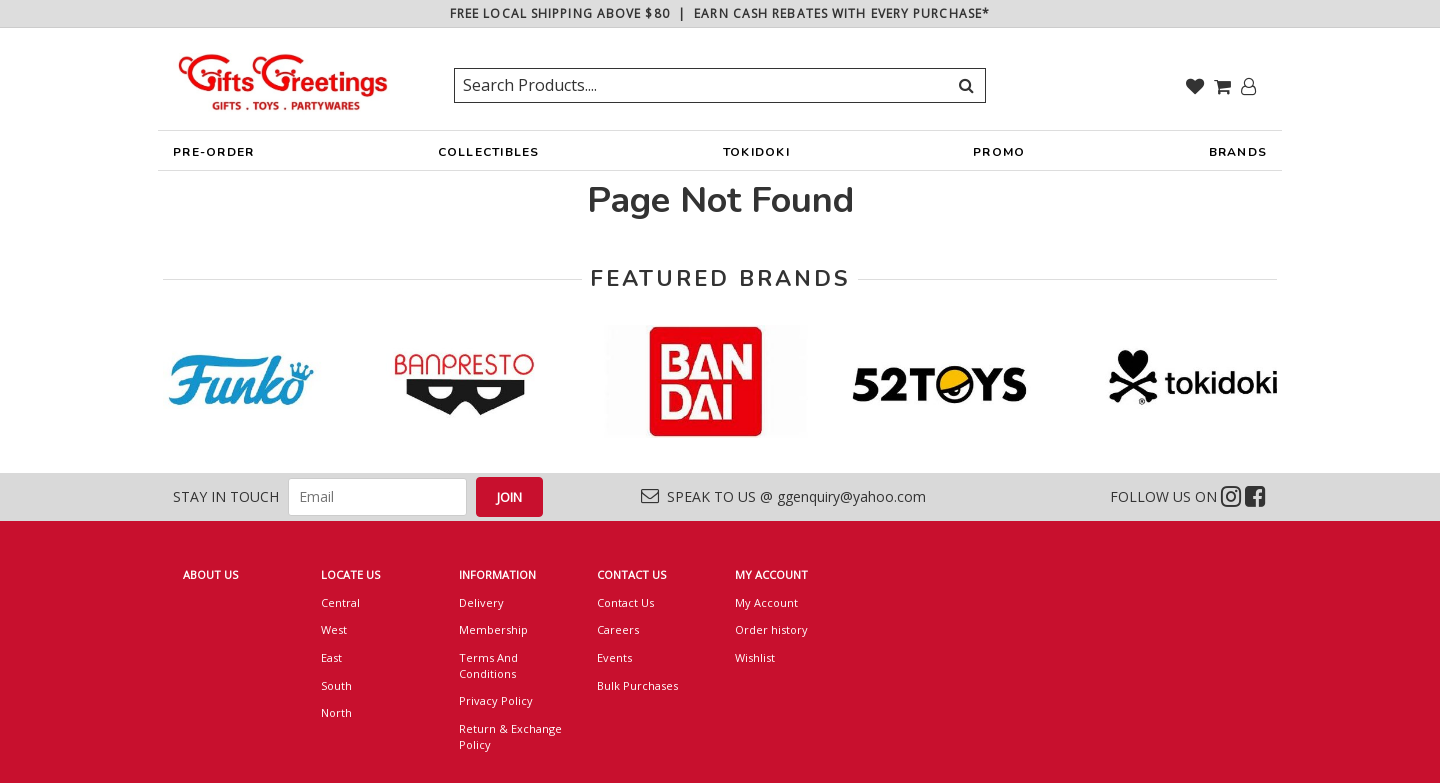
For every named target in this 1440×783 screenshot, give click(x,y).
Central (340, 602)
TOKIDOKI (756, 157)
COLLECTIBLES (489, 157)
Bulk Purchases (637, 685)
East (331, 657)
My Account (766, 602)
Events (614, 657)
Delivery (481, 602)
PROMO (999, 152)
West (334, 629)
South (336, 685)
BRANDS (1238, 157)
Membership (493, 629)
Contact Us (625, 602)
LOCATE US (350, 574)
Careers (618, 629)
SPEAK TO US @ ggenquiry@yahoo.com (783, 496)
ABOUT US (210, 574)
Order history (771, 629)
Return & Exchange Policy (510, 736)
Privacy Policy (496, 700)
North (336, 712)
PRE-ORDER (213, 157)
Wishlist (755, 657)
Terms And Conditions (488, 665)
